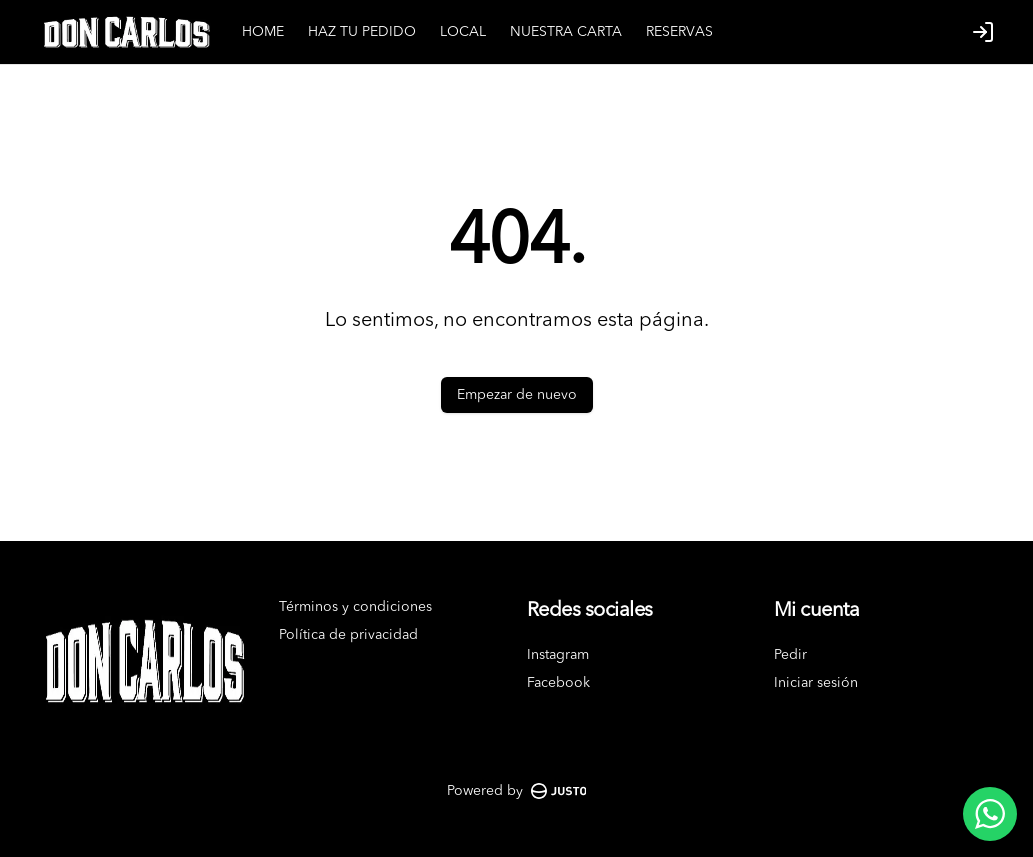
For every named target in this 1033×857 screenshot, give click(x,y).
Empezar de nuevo (517, 395)
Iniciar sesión (816, 683)
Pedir (790, 655)
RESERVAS (679, 32)
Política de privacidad (348, 635)
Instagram (558, 655)
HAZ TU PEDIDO (362, 32)
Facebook (558, 683)
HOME (263, 32)
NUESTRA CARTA (566, 32)
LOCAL (463, 32)
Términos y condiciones (355, 607)
